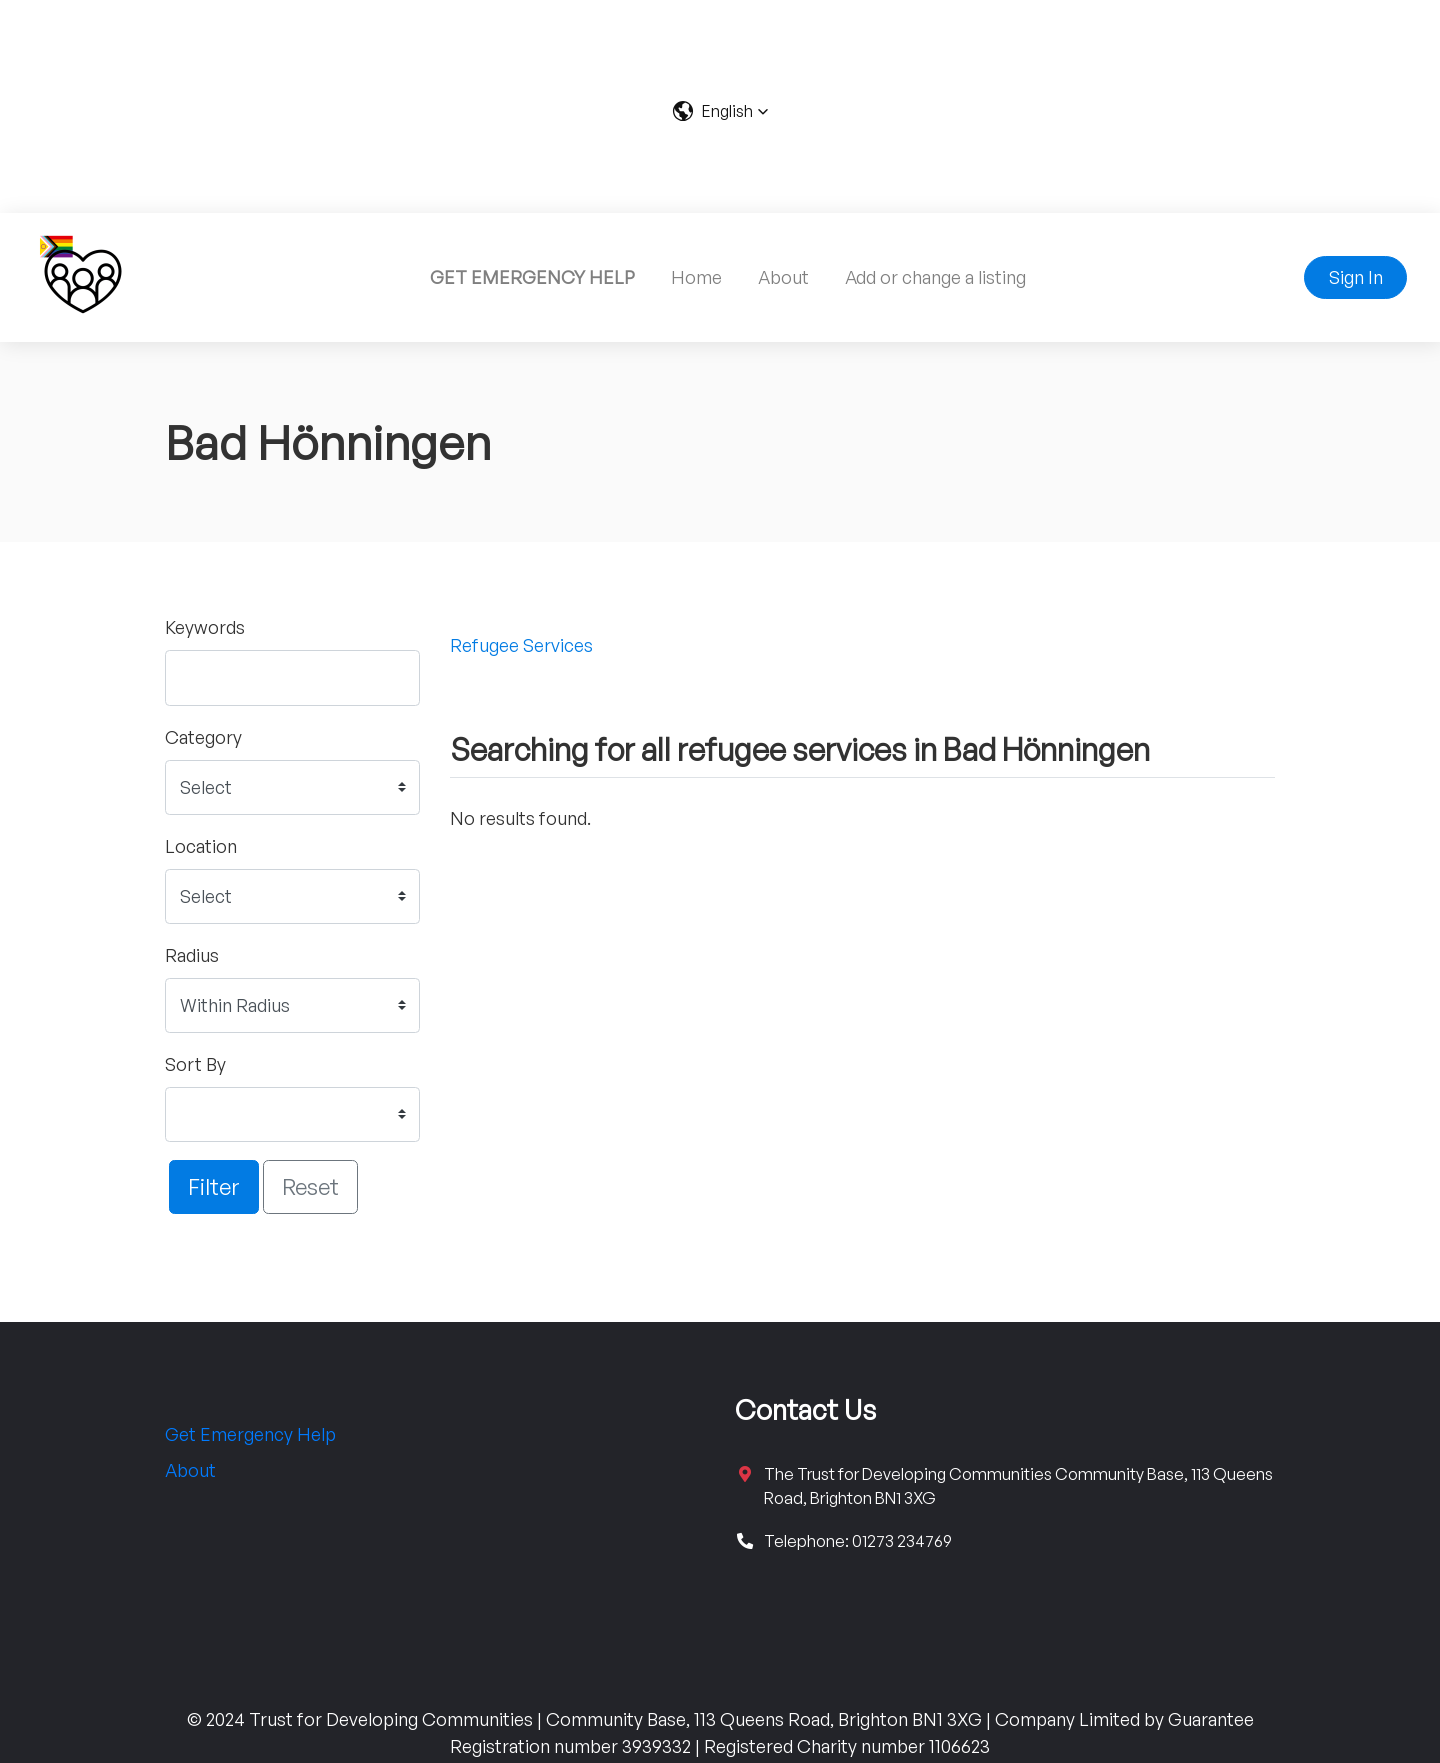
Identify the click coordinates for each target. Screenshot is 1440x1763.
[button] (720, 111)
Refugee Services (521, 645)
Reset (310, 1186)
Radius (192, 955)
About (783, 277)
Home (696, 277)
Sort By (195, 1064)
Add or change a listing (935, 277)
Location (201, 846)
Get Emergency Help (250, 1434)
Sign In (1356, 277)
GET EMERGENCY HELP (532, 277)
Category (203, 737)
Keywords (205, 627)
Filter (214, 1186)
